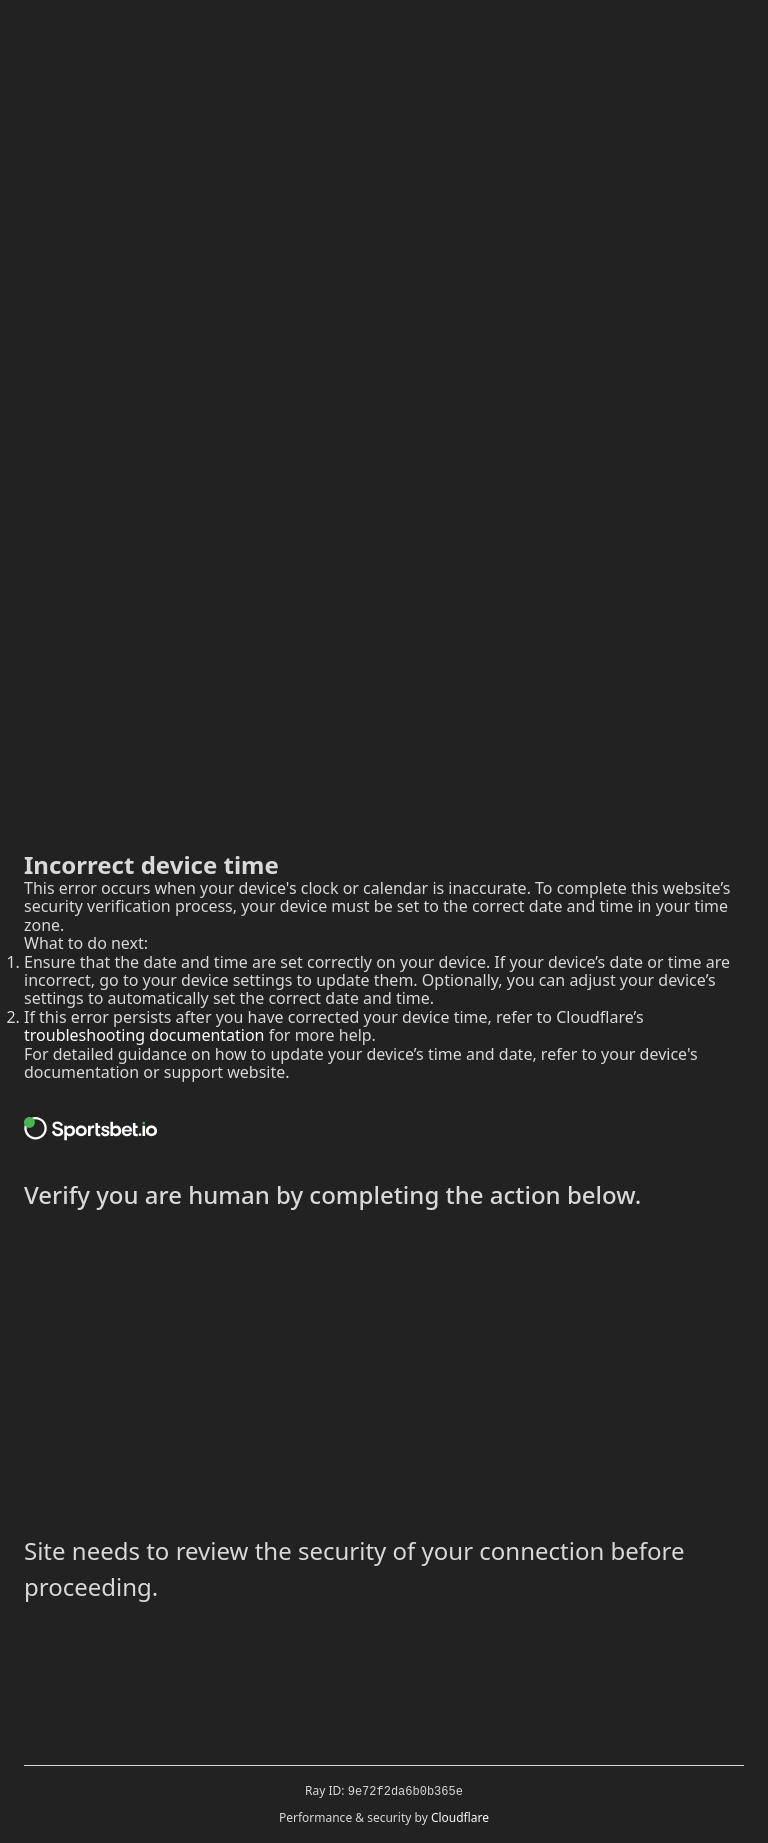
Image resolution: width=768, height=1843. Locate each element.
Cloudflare (460, 1817)
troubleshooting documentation (144, 1035)
